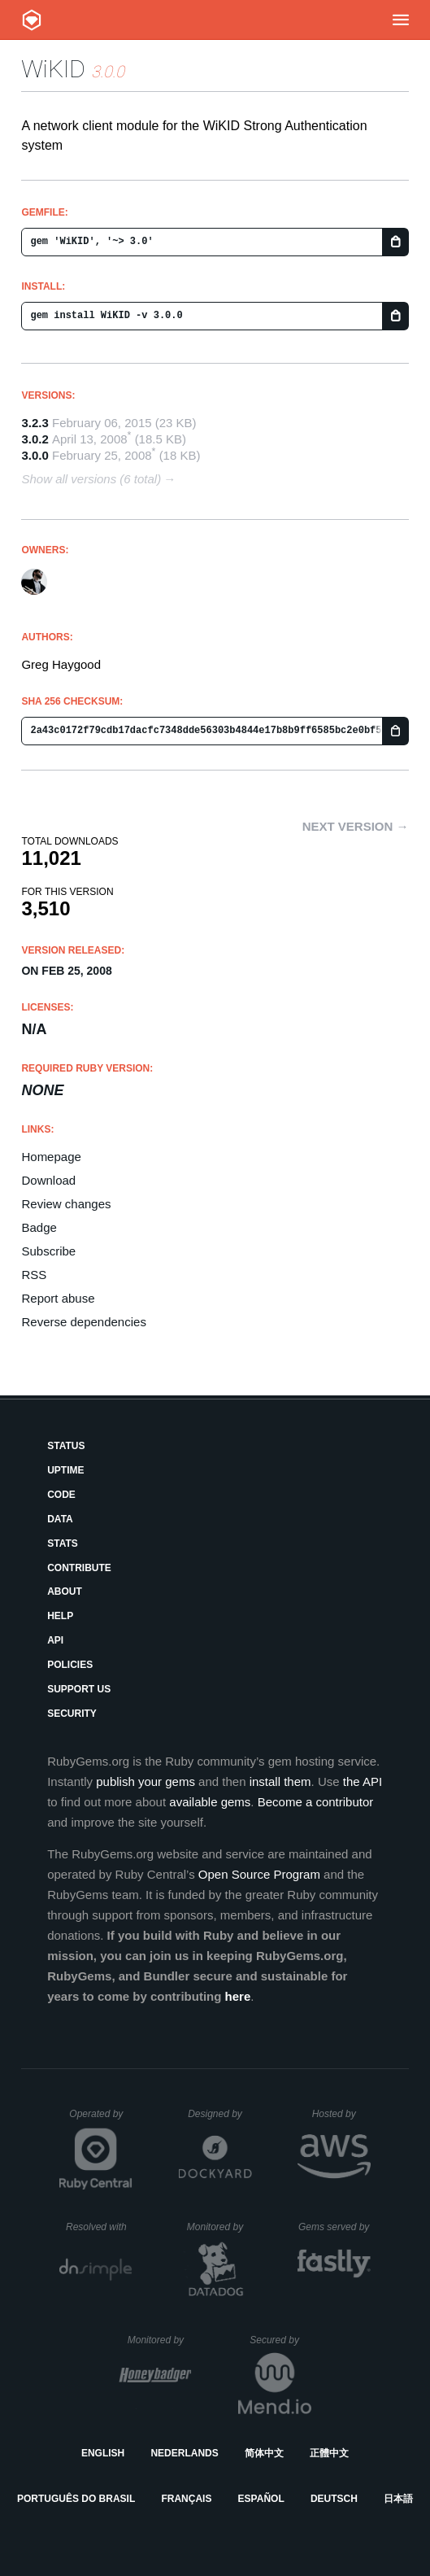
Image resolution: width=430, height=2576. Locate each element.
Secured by (280, 2340)
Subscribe (48, 1251)
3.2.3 (34, 423)
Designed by (219, 2114)
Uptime (65, 1470)
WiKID (53, 69)
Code (61, 1494)
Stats (62, 1543)
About (64, 1591)
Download (48, 1180)
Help (60, 1616)
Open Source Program (259, 1874)
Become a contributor (316, 1802)
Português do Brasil (76, 2498)
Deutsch (334, 2498)
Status (66, 1446)
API (55, 1640)
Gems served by (334, 2227)
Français (186, 2498)
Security (72, 1713)
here (238, 1996)
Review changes (66, 1204)
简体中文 (264, 2453)
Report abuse (57, 1298)
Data (60, 1519)
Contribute (79, 1568)
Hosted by (341, 2114)
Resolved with (99, 2227)
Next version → (355, 826)
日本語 (398, 2498)
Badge (38, 1227)
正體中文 (329, 2453)
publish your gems (145, 1781)
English (102, 2453)
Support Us (79, 1689)
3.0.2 (34, 439)
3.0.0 (34, 455)
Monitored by (219, 2227)
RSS (33, 1274)
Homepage (50, 1157)
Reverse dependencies (83, 1322)
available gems (209, 1802)
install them (280, 1781)
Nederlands (184, 2453)
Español (261, 2498)
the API (362, 1781)
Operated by (100, 2119)
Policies (70, 1664)
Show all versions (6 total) (91, 479)
